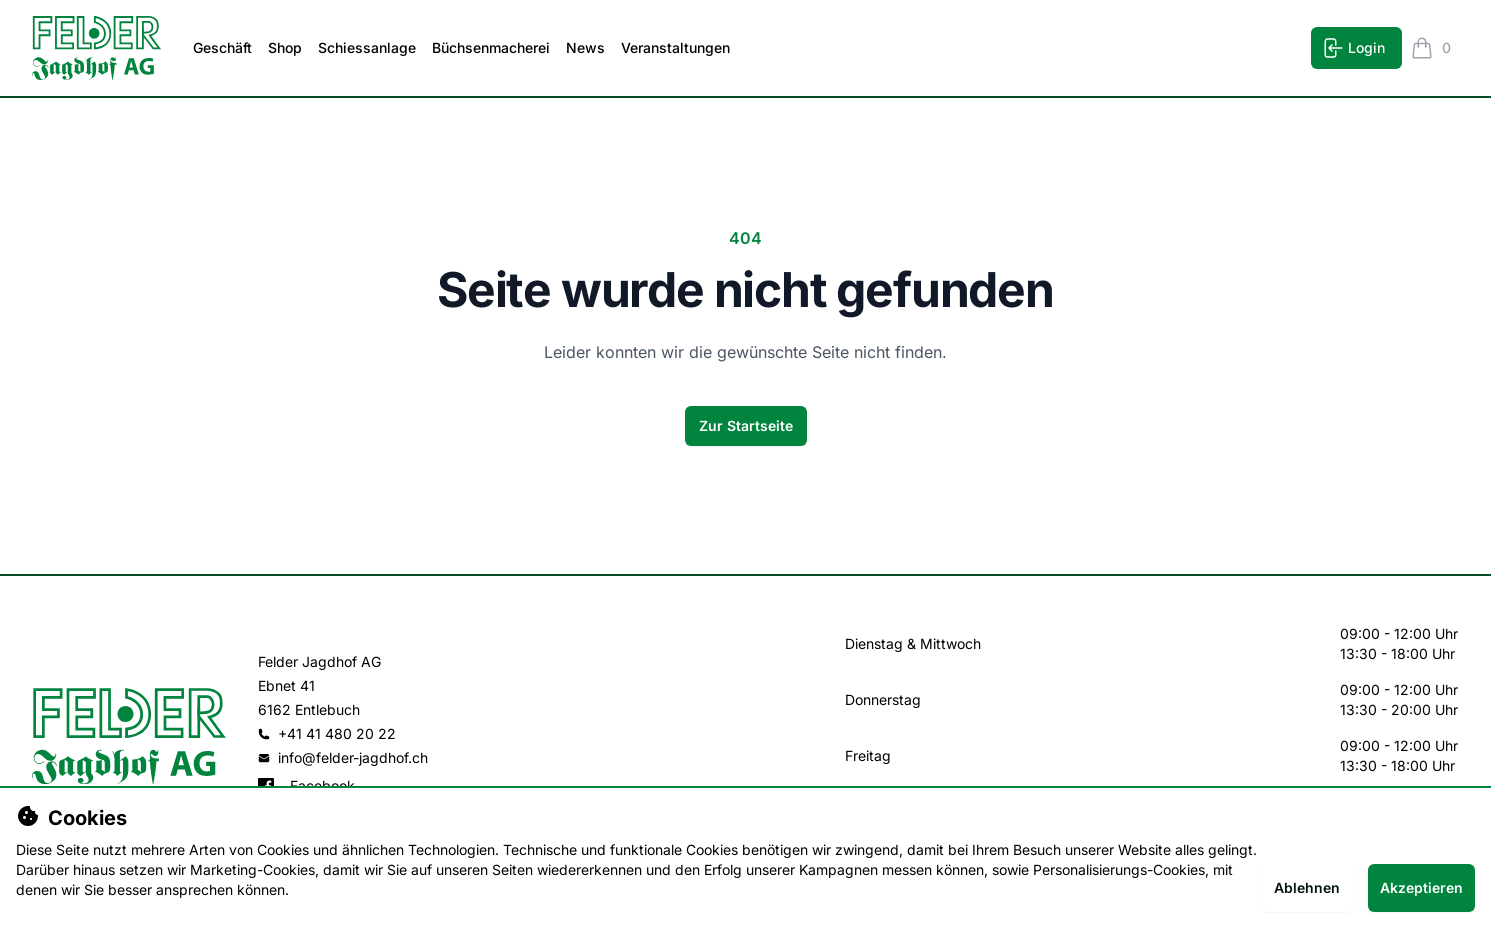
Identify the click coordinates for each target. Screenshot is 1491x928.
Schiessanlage (367, 47)
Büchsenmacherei (491, 47)
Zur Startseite (746, 425)
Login (1352, 48)
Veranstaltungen (675, 47)
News (585, 47)
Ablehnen (1307, 887)
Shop (285, 47)
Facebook (306, 785)
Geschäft (222, 47)
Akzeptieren (1421, 887)
